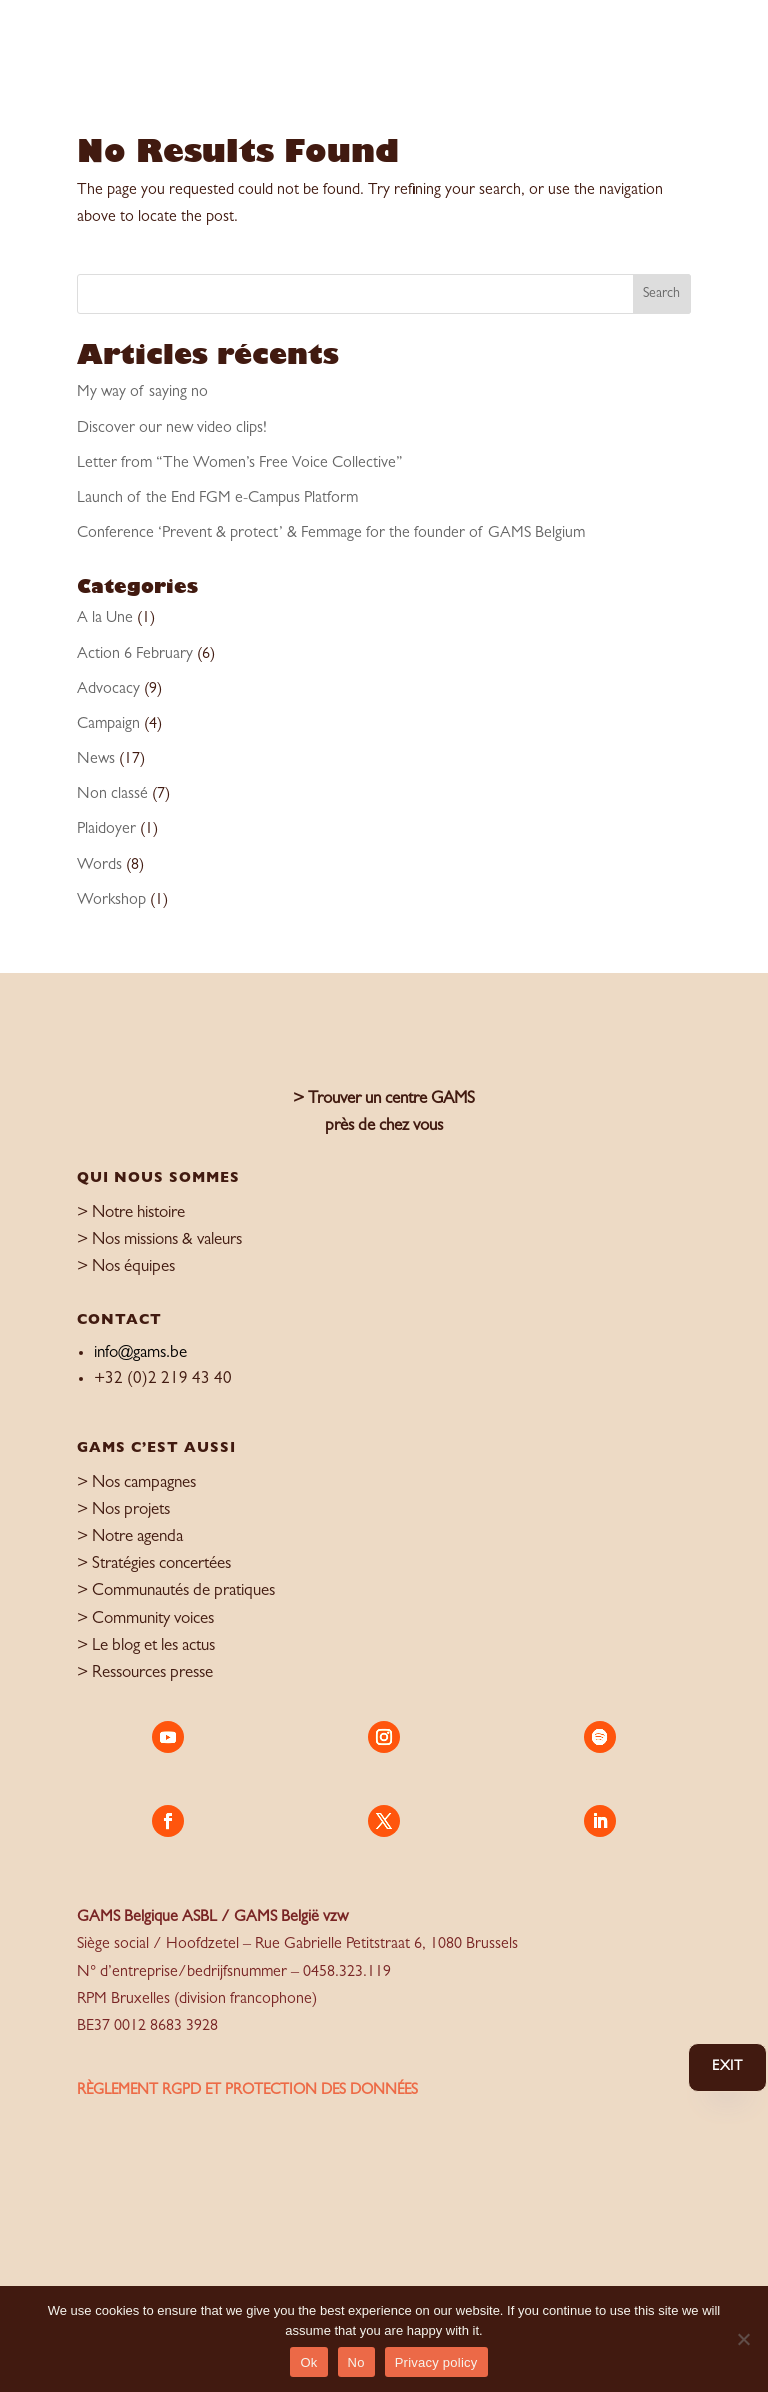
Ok (308, 2362)
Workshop (111, 901)
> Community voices (145, 1619)
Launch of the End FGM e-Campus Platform (217, 499)
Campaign (108, 725)
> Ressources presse (145, 1673)
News (96, 760)
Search (661, 294)
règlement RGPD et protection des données (247, 2091)
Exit (727, 2067)
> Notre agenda (130, 1537)
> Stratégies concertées (154, 1564)
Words (99, 866)
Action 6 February (135, 655)
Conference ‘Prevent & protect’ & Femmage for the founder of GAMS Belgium (331, 534)
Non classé (112, 795)
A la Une (105, 619)
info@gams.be (140, 1353)
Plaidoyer (106, 830)
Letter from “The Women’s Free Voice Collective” (240, 464)
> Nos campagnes (136, 1483)
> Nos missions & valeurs (159, 1240)
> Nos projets (123, 1510)
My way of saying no (142, 393)
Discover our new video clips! (172, 429)
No (356, 2362)
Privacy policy (436, 2362)
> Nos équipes (126, 1267)
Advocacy (108, 690)
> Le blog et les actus (146, 1646)
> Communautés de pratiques (176, 1591)
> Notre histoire (131, 1213)
